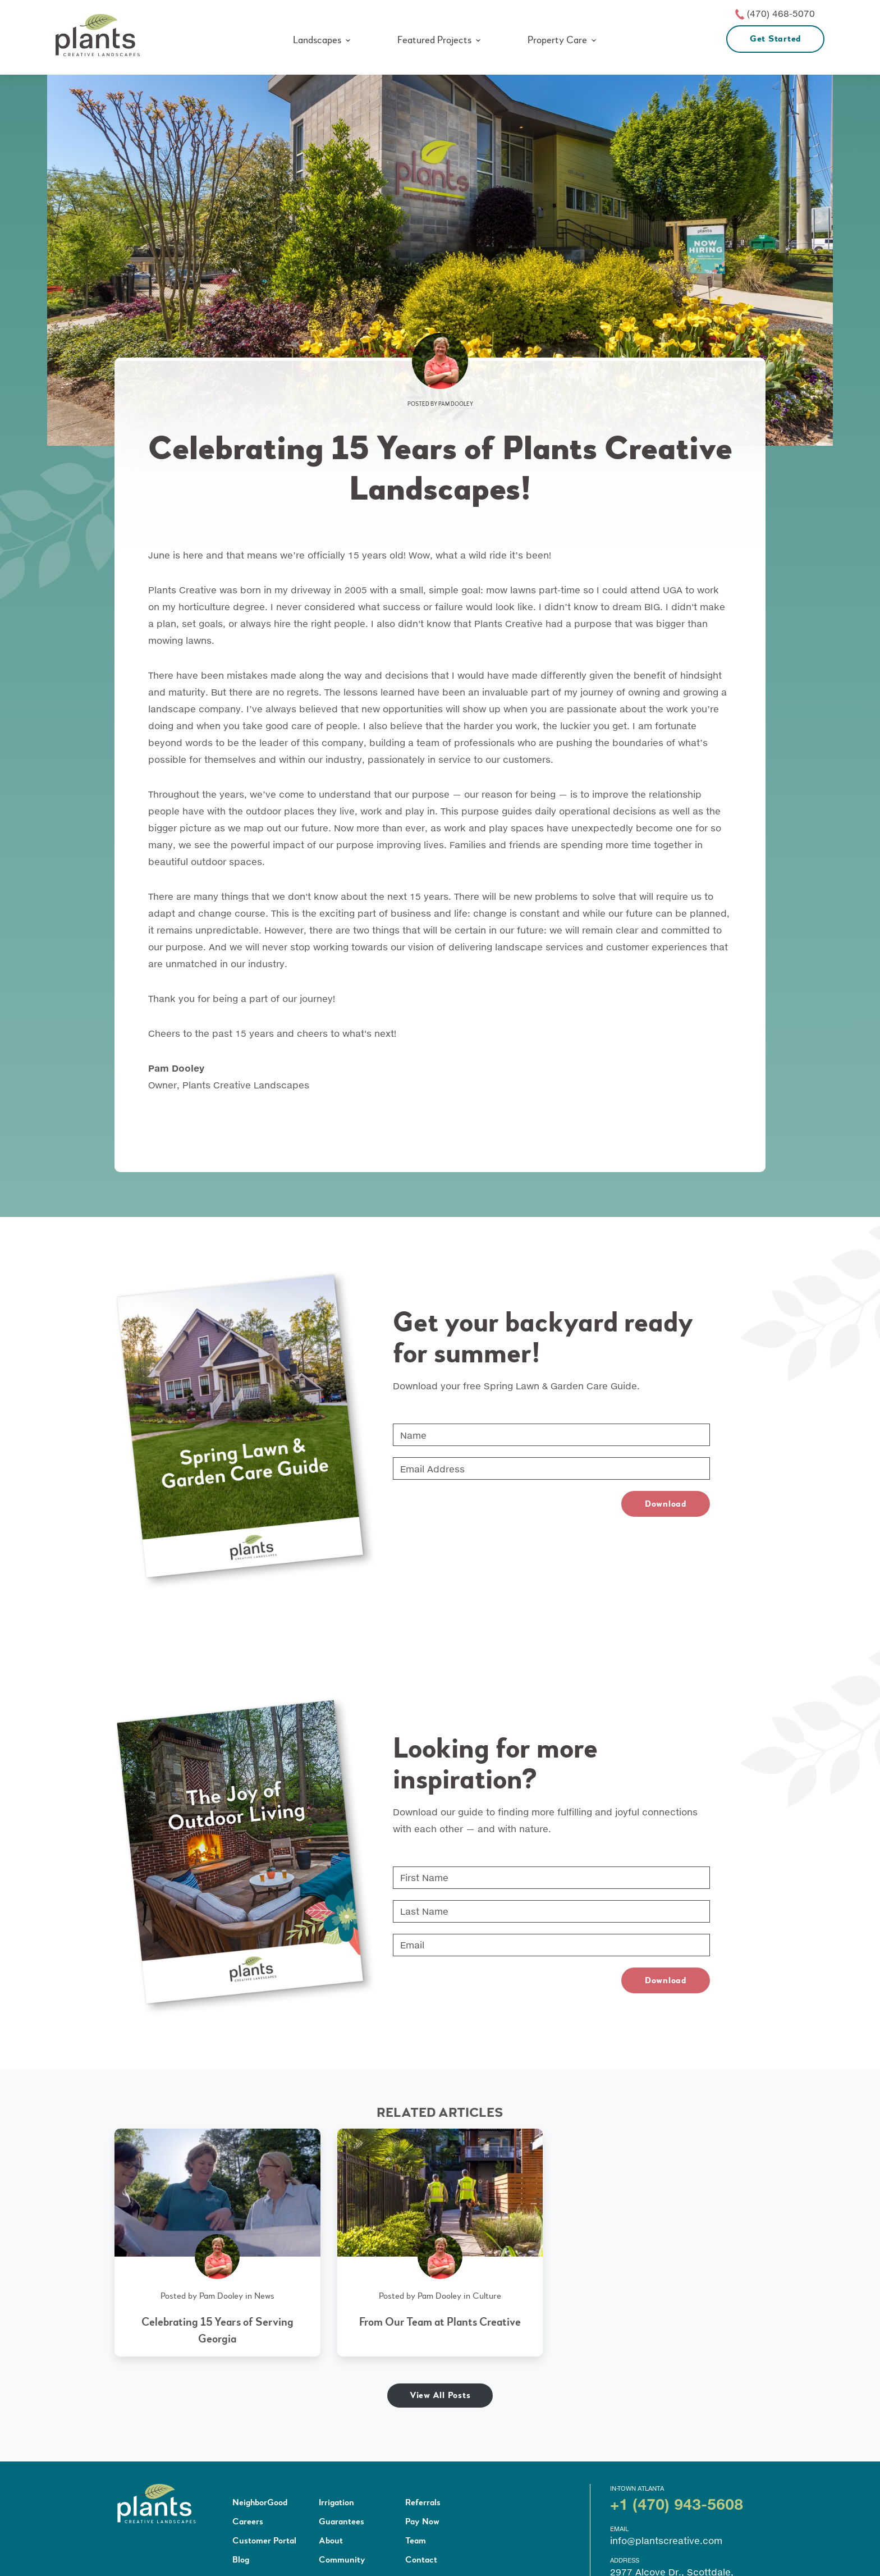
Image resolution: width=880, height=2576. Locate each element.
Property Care (557, 40)
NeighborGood (259, 2502)
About (331, 2540)
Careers (247, 2521)
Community (342, 2559)
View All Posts (440, 2395)
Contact (421, 2559)
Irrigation (336, 2502)
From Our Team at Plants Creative (440, 2322)
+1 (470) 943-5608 (676, 2504)
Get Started (775, 38)
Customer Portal (264, 2540)
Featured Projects (434, 40)
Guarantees (341, 2521)
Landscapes (317, 40)
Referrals (423, 2502)
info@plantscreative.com (666, 2540)
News (264, 2296)
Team (415, 2540)
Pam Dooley (455, 404)
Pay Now (422, 2521)
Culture (487, 2296)
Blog (240, 2559)
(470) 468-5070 (781, 13)
